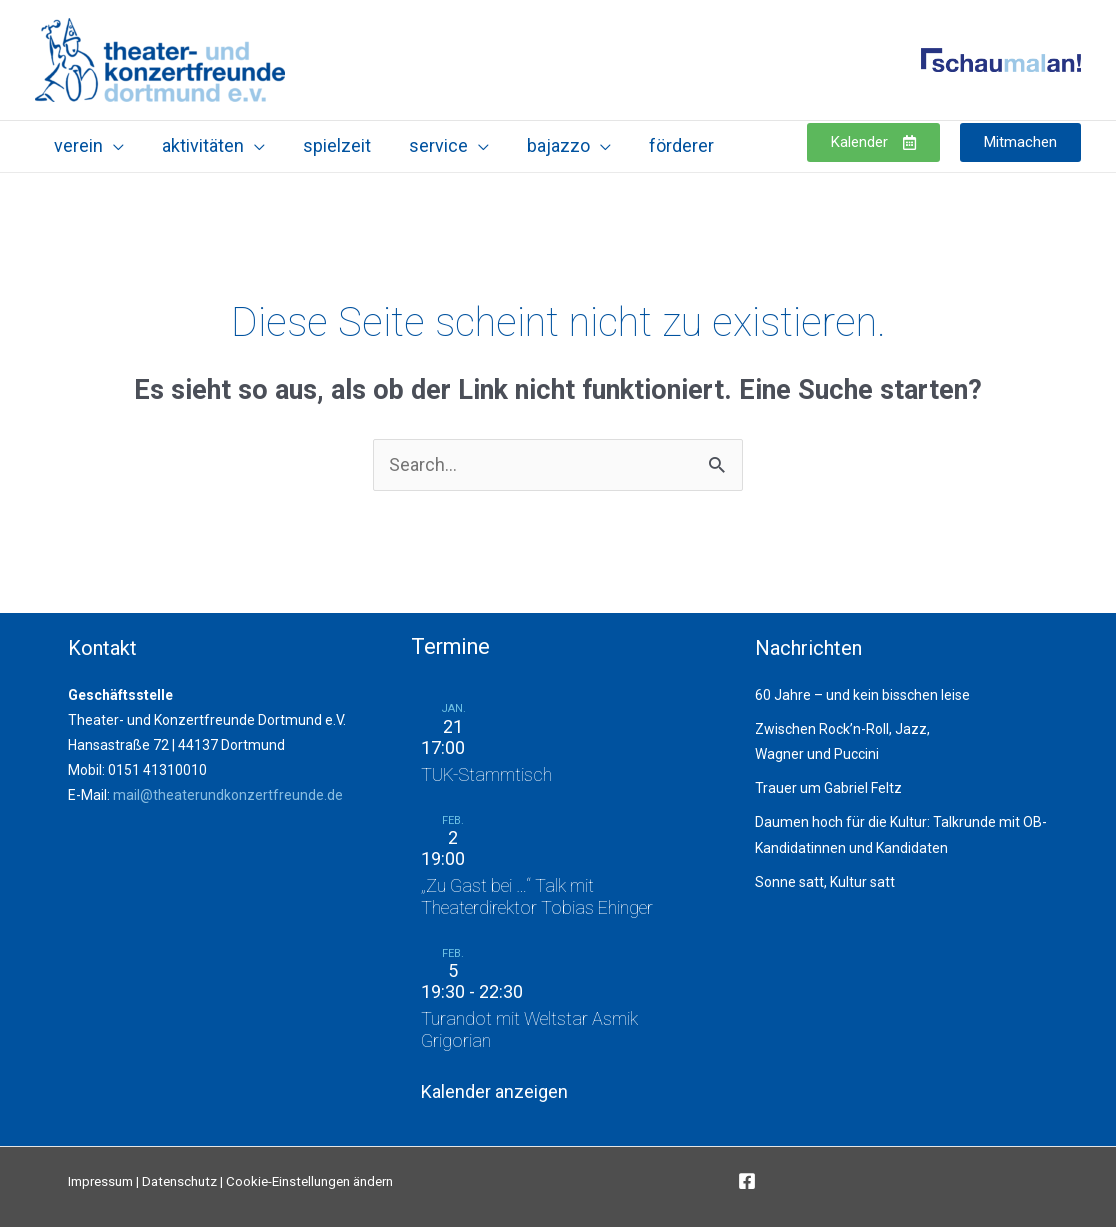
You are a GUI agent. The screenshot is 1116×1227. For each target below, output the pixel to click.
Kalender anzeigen (494, 1091)
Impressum (100, 1181)
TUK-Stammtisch (486, 774)
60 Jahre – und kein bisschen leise (862, 695)
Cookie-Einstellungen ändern (309, 1181)
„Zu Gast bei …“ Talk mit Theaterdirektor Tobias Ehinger (537, 896)
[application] (112, 145)
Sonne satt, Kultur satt (825, 882)
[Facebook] (747, 1181)
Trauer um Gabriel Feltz (828, 788)
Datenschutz (179, 1181)
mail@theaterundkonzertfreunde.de (228, 795)
